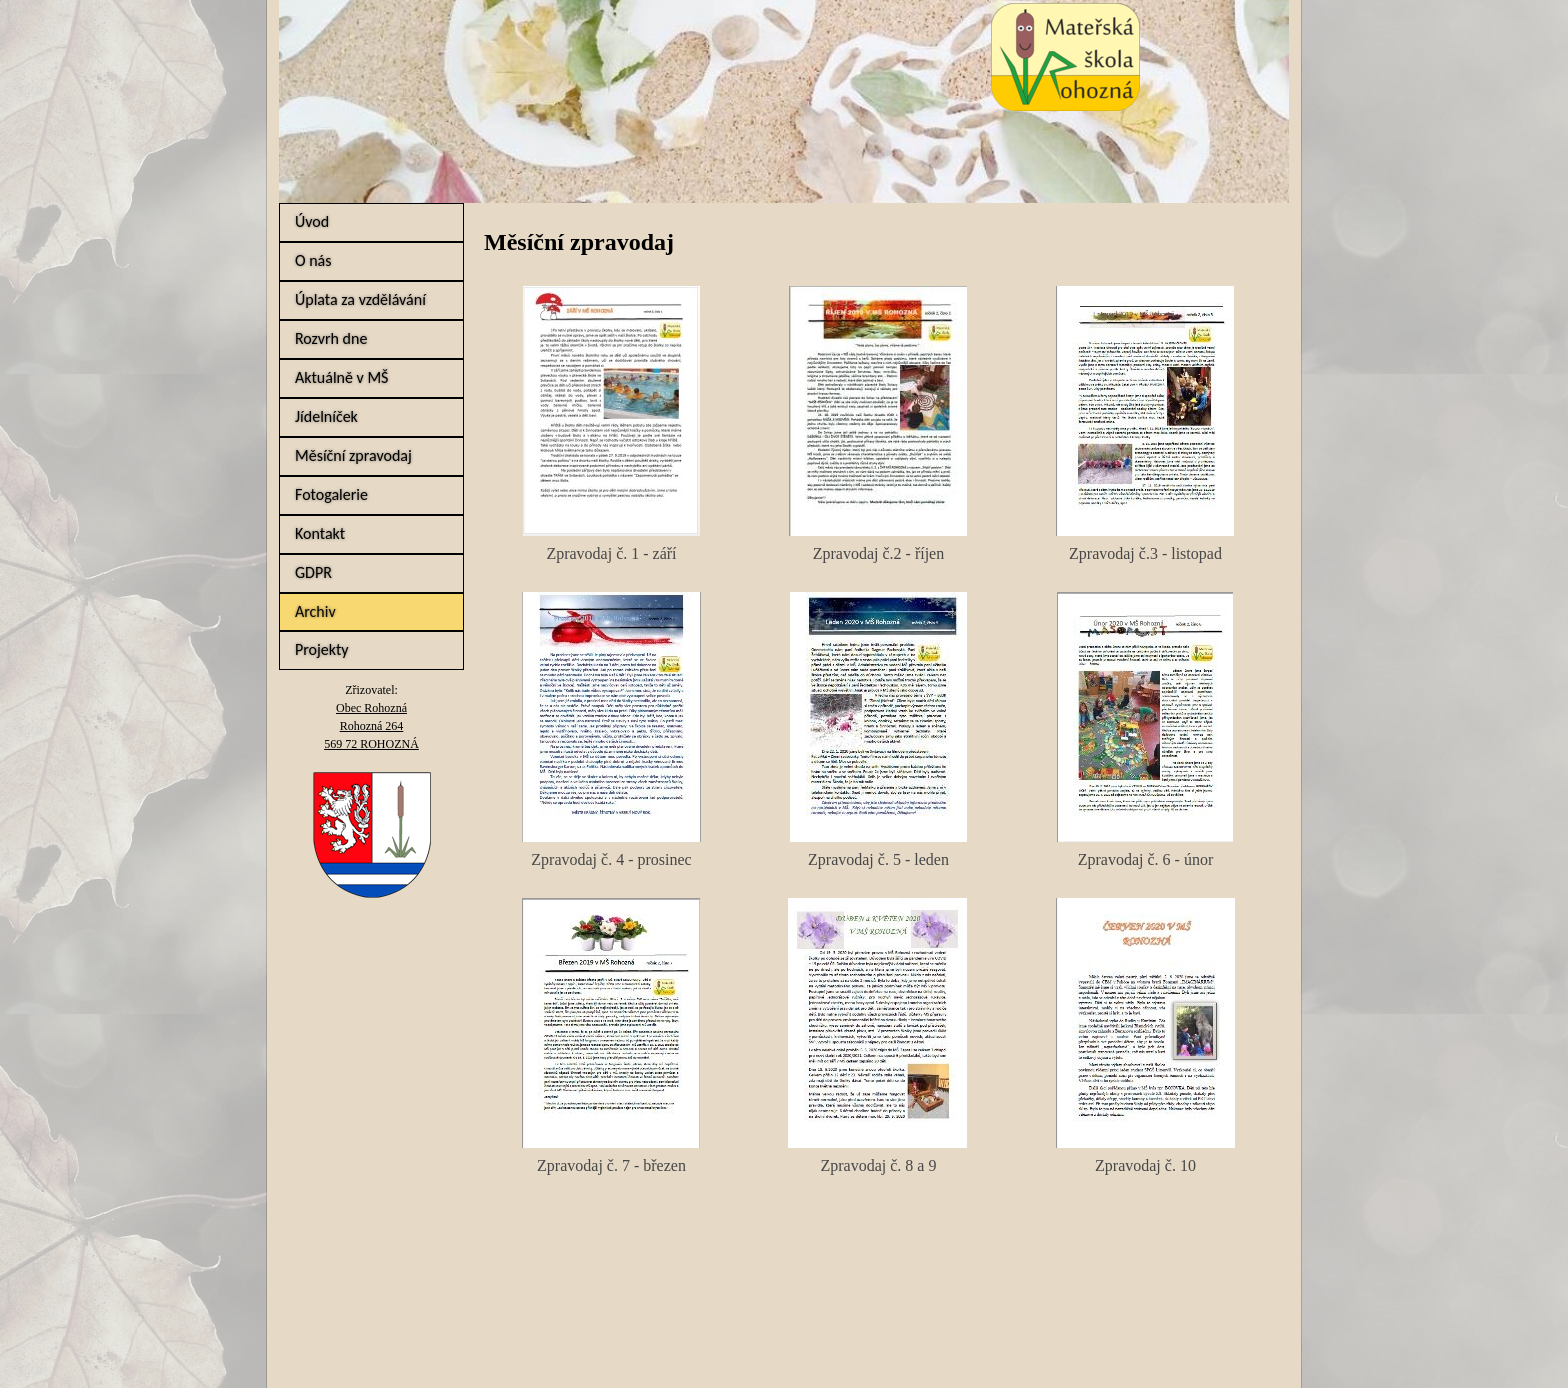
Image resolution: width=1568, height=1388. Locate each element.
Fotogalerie (331, 494)
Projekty (322, 649)
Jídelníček (326, 416)
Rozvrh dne (331, 338)
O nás (313, 260)
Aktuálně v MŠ (341, 377)
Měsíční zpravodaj (353, 455)
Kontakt (320, 533)
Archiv (315, 611)
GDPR (313, 572)
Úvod (312, 221)
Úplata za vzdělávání (360, 299)
